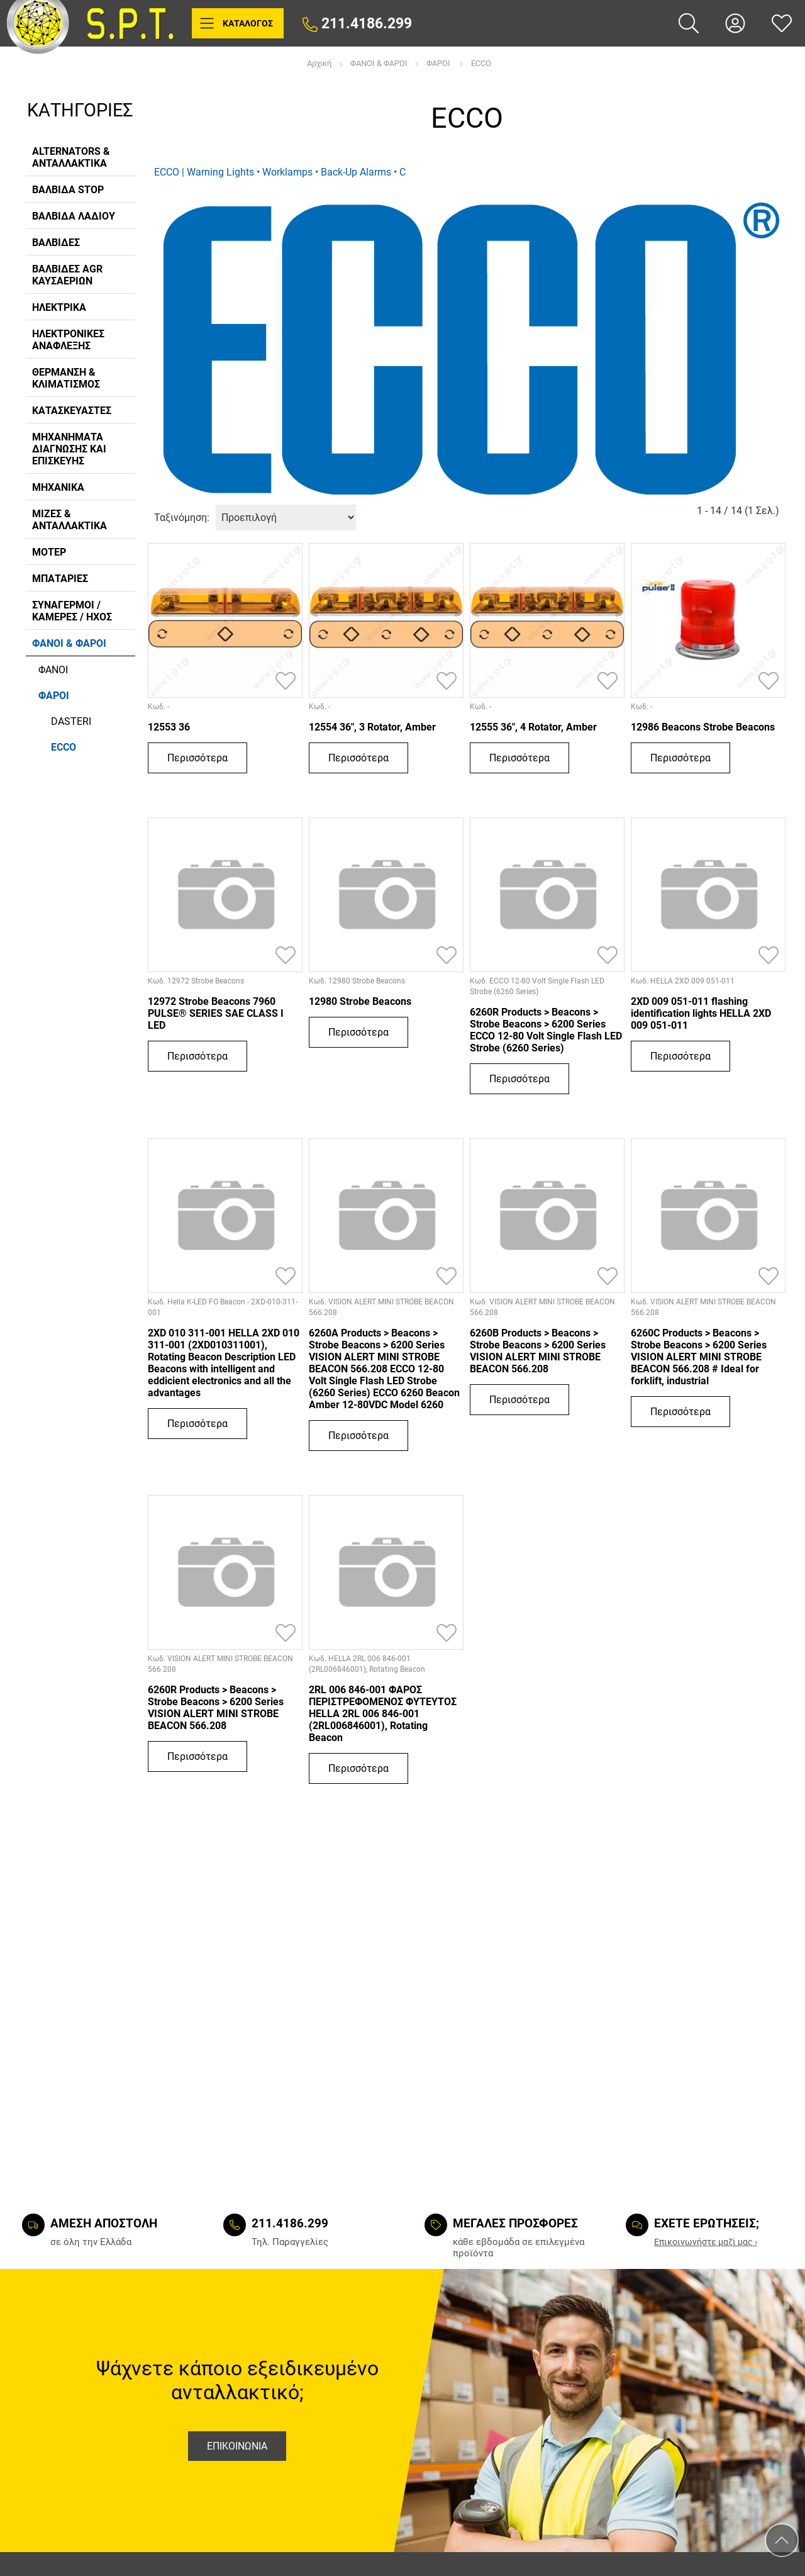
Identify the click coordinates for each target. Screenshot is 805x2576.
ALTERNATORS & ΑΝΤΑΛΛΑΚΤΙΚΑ (71, 157)
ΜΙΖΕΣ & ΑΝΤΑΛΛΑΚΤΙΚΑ (69, 520)
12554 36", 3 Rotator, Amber (372, 727)
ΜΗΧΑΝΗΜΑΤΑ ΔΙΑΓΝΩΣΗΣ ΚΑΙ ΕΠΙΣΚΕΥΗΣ (69, 449)
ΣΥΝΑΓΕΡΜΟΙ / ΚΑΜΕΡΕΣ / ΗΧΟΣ (72, 611)
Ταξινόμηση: (181, 518)
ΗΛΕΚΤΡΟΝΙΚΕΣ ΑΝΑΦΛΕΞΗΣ (68, 340)
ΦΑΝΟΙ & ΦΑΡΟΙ (379, 64)
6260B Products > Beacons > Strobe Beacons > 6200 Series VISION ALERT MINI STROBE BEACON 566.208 (538, 1351)
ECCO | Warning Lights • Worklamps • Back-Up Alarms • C (280, 172)
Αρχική (319, 64)
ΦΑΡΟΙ (439, 64)
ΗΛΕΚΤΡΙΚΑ (59, 307)
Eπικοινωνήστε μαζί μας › (705, 2242)
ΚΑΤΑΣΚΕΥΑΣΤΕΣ (71, 411)
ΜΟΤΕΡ (49, 552)
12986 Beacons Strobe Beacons (703, 727)
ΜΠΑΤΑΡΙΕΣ (60, 579)
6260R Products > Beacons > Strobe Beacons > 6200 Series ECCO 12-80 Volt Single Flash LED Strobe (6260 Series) (546, 1030)
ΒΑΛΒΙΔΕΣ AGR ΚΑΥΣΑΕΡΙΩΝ (67, 275)
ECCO (481, 64)
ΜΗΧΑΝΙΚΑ (58, 487)
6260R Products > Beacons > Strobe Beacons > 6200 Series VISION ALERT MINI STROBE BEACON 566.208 (216, 1708)
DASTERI (71, 721)
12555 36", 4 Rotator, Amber (533, 727)
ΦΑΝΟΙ (53, 670)
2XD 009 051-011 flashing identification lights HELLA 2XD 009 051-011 (701, 1013)
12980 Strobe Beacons (360, 1001)
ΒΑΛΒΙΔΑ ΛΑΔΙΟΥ (73, 216)
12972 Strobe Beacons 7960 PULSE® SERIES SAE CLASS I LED (216, 1013)
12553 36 (169, 727)
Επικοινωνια (237, 2446)
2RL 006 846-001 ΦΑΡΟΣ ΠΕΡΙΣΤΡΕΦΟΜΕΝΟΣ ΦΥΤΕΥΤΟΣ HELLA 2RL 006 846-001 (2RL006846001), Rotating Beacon (383, 1714)
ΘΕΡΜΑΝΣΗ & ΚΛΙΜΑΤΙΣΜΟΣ (66, 378)
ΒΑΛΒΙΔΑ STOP (68, 190)
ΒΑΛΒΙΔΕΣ (56, 243)
